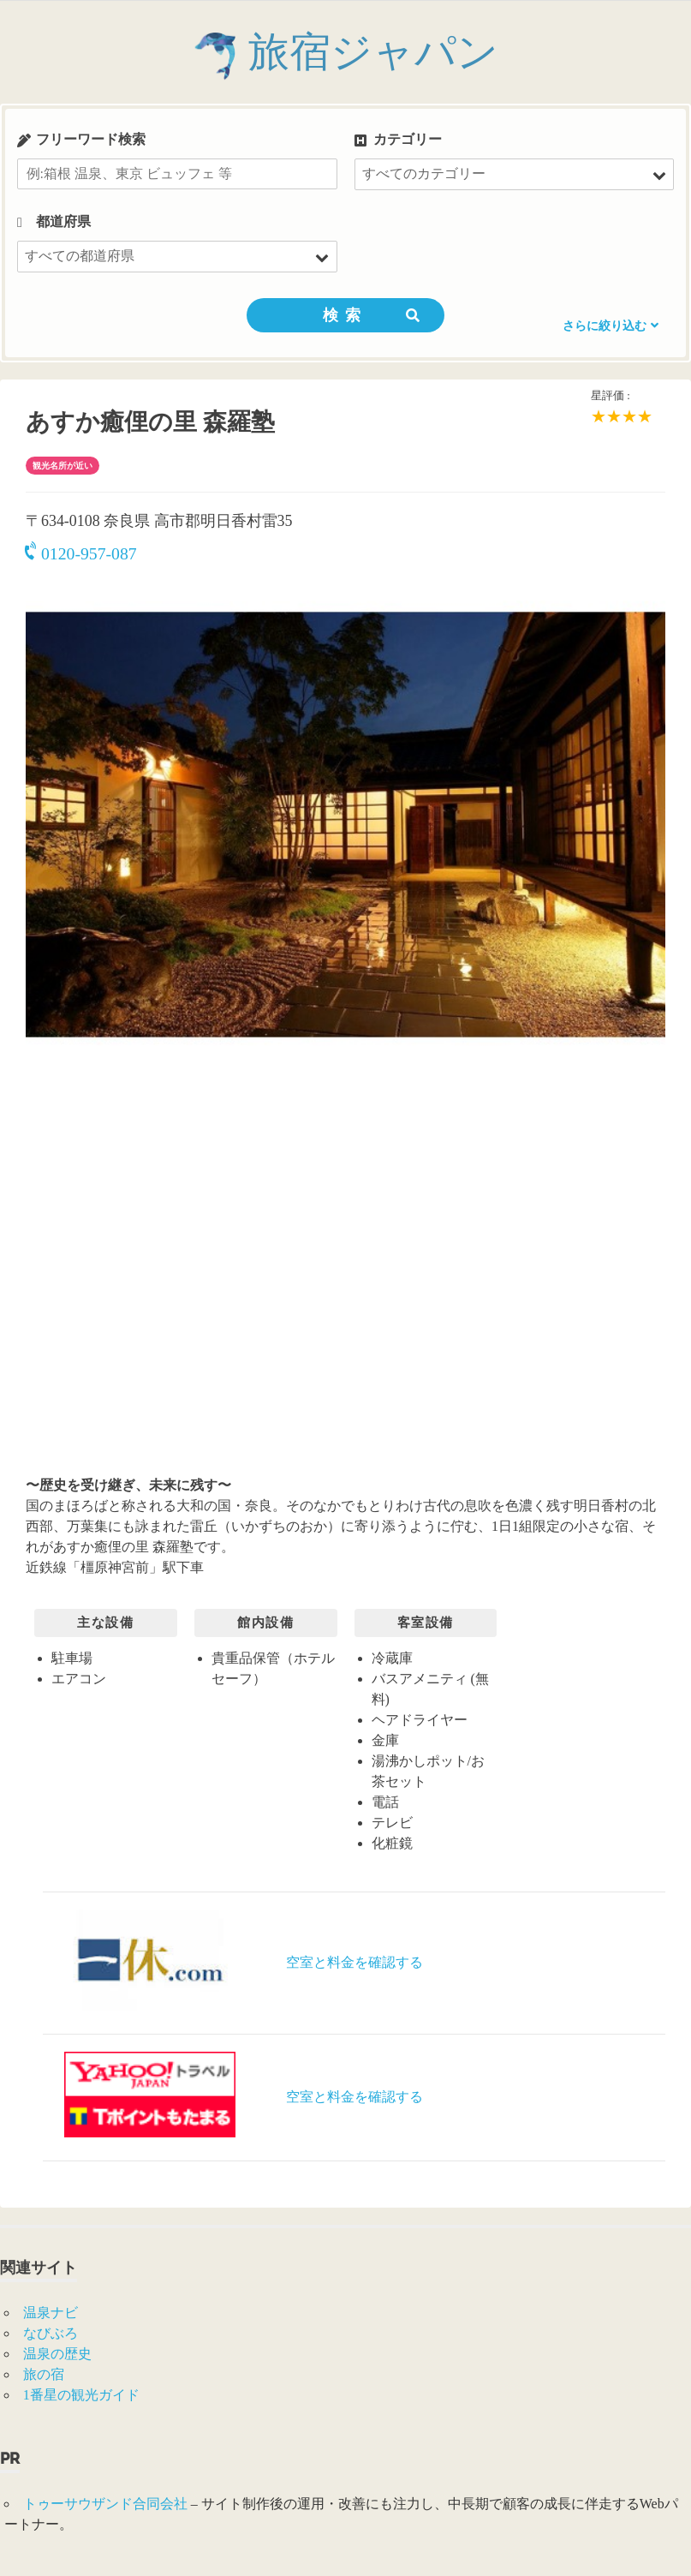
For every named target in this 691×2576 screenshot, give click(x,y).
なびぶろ (50, 2333)
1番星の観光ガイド (81, 2395)
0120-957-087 (81, 553)
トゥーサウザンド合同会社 (105, 2503)
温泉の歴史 (57, 2353)
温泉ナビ (50, 2312)
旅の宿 (43, 2374)
